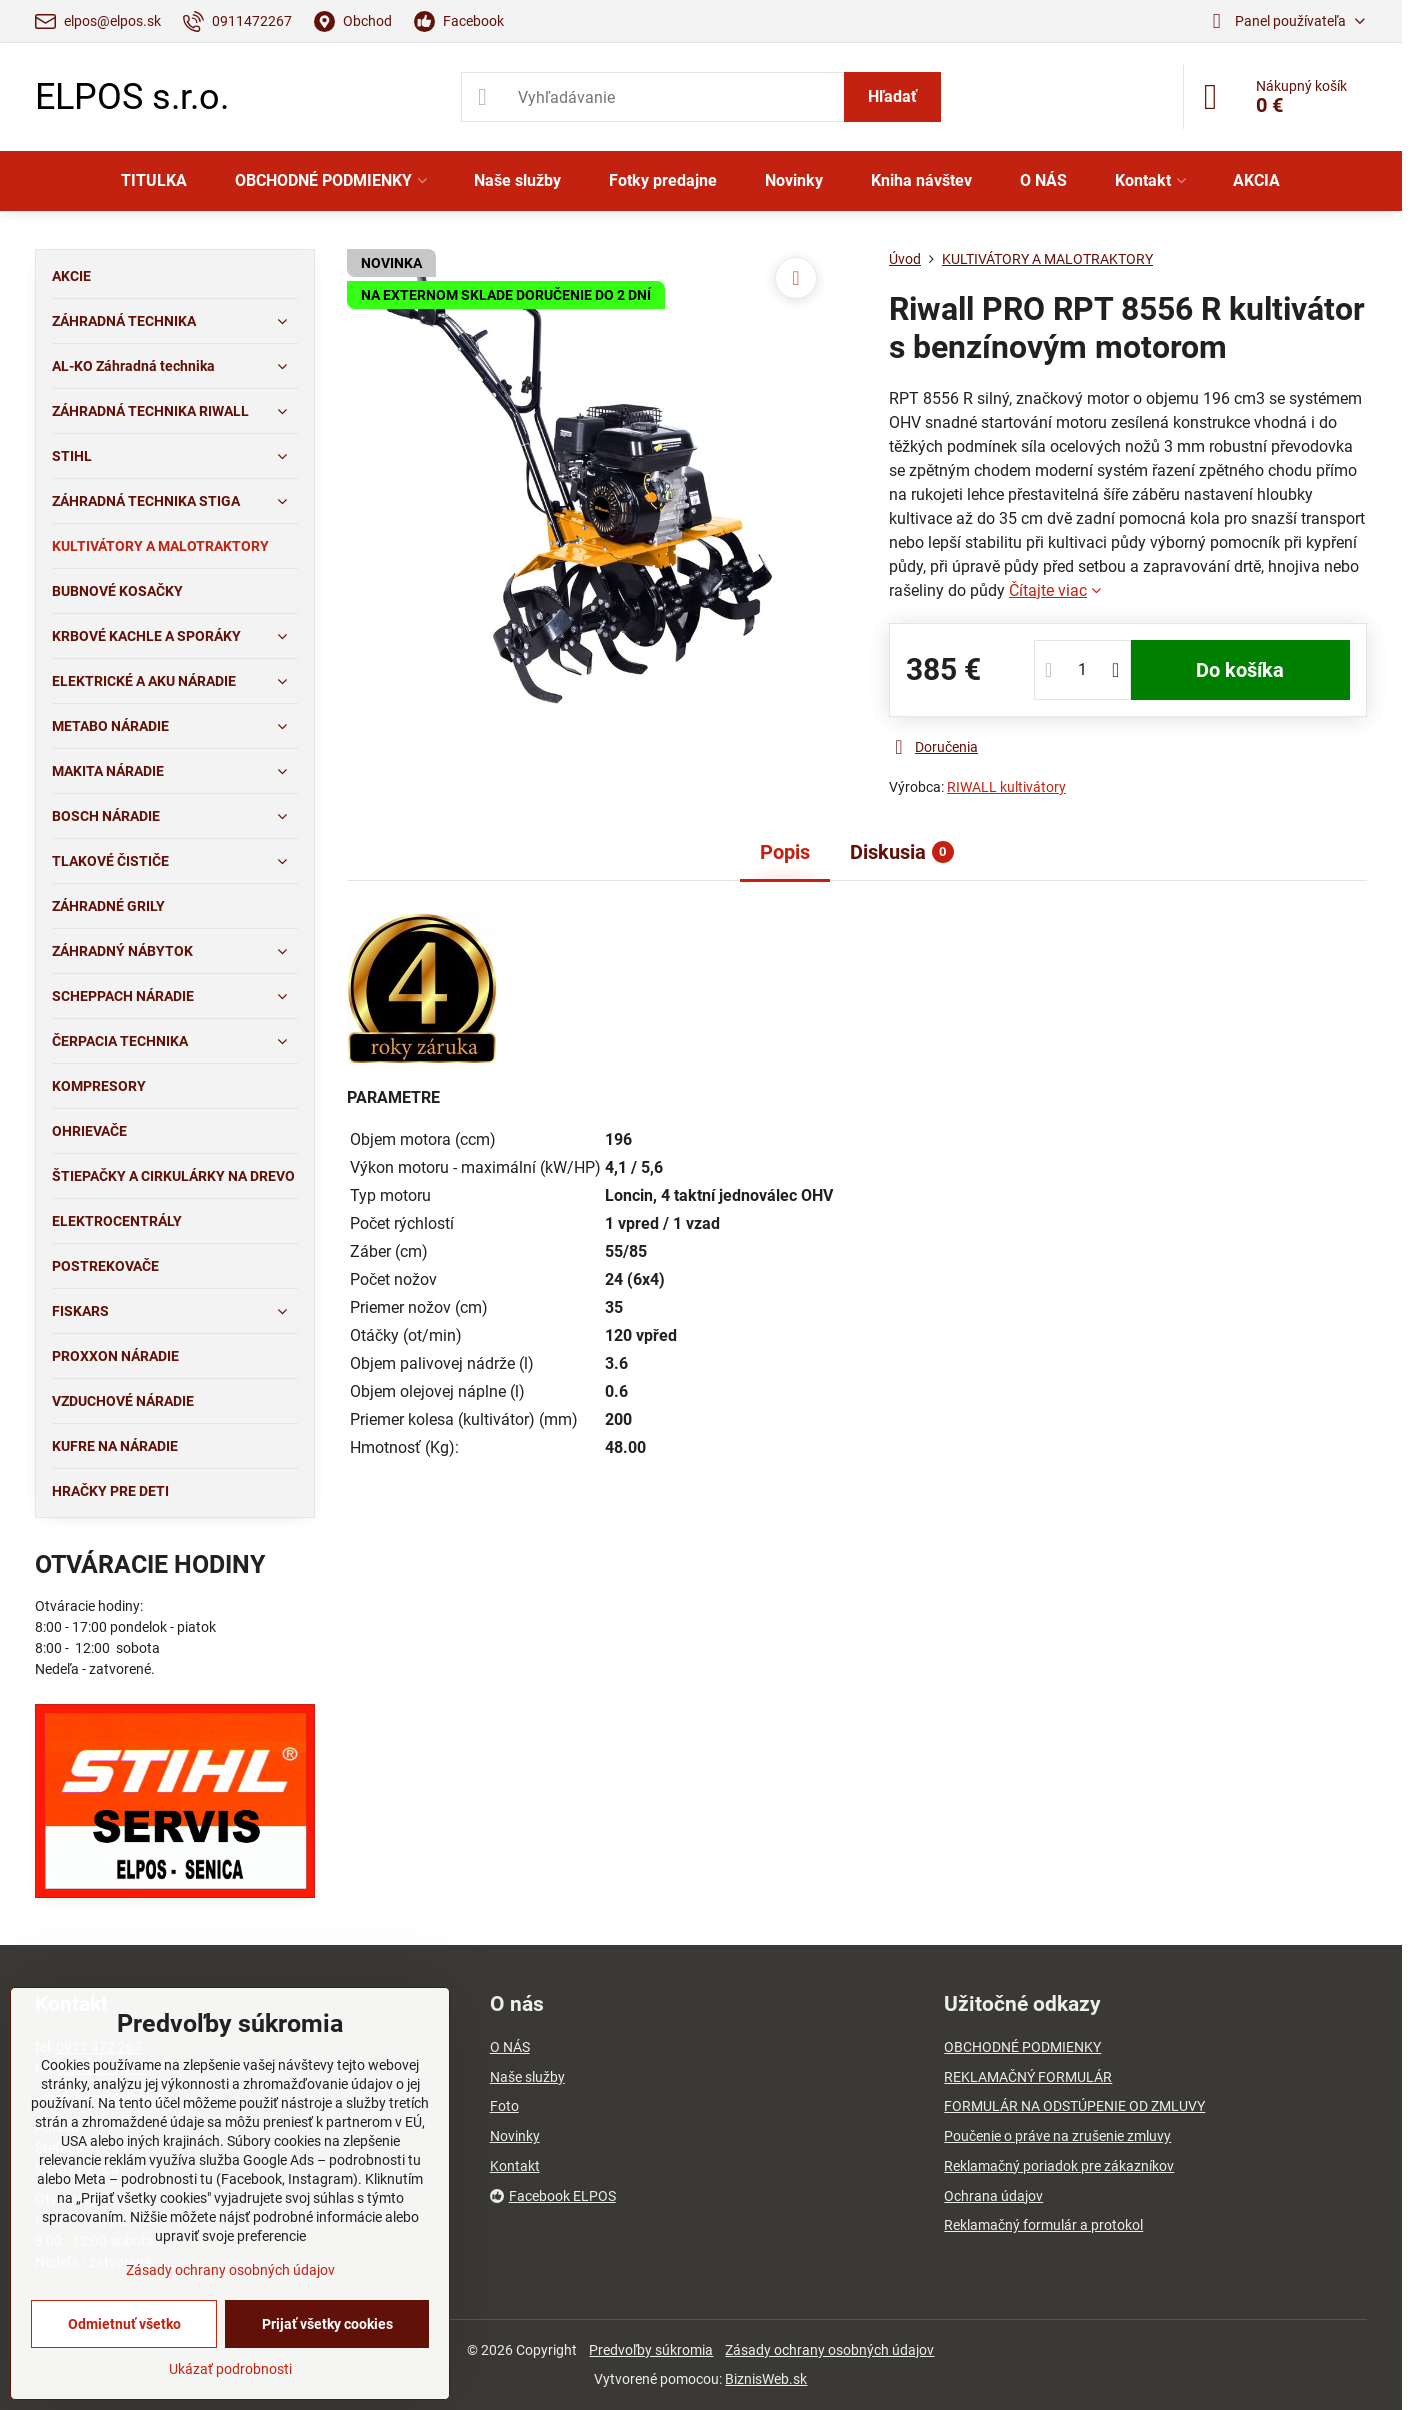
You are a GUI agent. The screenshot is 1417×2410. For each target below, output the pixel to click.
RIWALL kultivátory (1006, 787)
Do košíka (1240, 670)
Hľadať (892, 96)
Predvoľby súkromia (651, 2350)
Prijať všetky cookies (327, 2324)
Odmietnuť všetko (124, 2324)
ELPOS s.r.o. (132, 97)
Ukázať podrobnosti (230, 2369)
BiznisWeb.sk (766, 2379)
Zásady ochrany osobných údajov (829, 2350)
